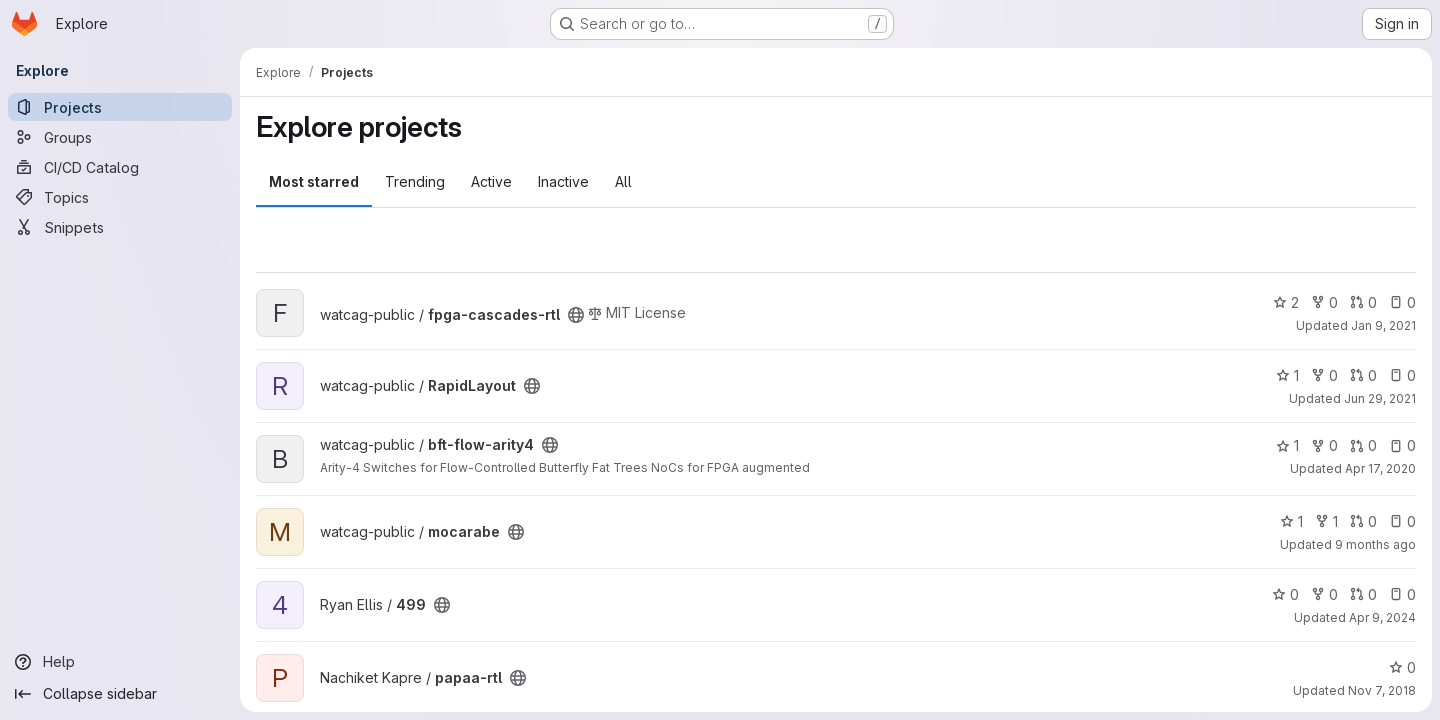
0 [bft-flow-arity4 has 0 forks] (1324, 445)
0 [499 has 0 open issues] (1402, 594)
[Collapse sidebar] (120, 694)
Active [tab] (491, 181)
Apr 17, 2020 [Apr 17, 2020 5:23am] (1380, 468)
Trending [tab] (415, 181)
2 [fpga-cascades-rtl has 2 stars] (1286, 302)
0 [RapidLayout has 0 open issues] (1402, 375)
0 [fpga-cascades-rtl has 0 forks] (1324, 302)
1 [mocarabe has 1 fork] (1326, 521)
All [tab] (623, 181)
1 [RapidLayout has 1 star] (1287, 375)
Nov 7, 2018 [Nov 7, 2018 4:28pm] (1382, 690)
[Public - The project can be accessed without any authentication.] (576, 315)
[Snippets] (120, 227)
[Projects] (120, 107)
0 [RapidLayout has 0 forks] (1324, 375)
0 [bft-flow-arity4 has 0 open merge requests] (1363, 445)
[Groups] (120, 137)
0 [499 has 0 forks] (1324, 594)
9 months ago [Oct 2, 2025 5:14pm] (1375, 544)
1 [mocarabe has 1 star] (1291, 521)
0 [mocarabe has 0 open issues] (1402, 521)
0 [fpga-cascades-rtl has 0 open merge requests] (1363, 302)
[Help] (120, 662)
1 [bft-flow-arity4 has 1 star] (1287, 445)
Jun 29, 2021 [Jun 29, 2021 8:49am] (1380, 398)
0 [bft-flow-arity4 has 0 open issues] (1402, 445)
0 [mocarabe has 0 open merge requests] (1363, 521)
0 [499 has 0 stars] (1285, 594)
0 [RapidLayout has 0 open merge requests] (1363, 375)
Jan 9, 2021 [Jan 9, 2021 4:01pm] (1383, 325)
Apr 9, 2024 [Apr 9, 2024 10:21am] (1382, 617)
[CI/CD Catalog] (120, 167)
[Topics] (120, 197)
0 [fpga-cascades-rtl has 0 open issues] (1402, 302)
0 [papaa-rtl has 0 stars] (1402, 667)
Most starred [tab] (314, 181)
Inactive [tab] (563, 181)
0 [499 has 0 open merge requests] (1363, 594)
